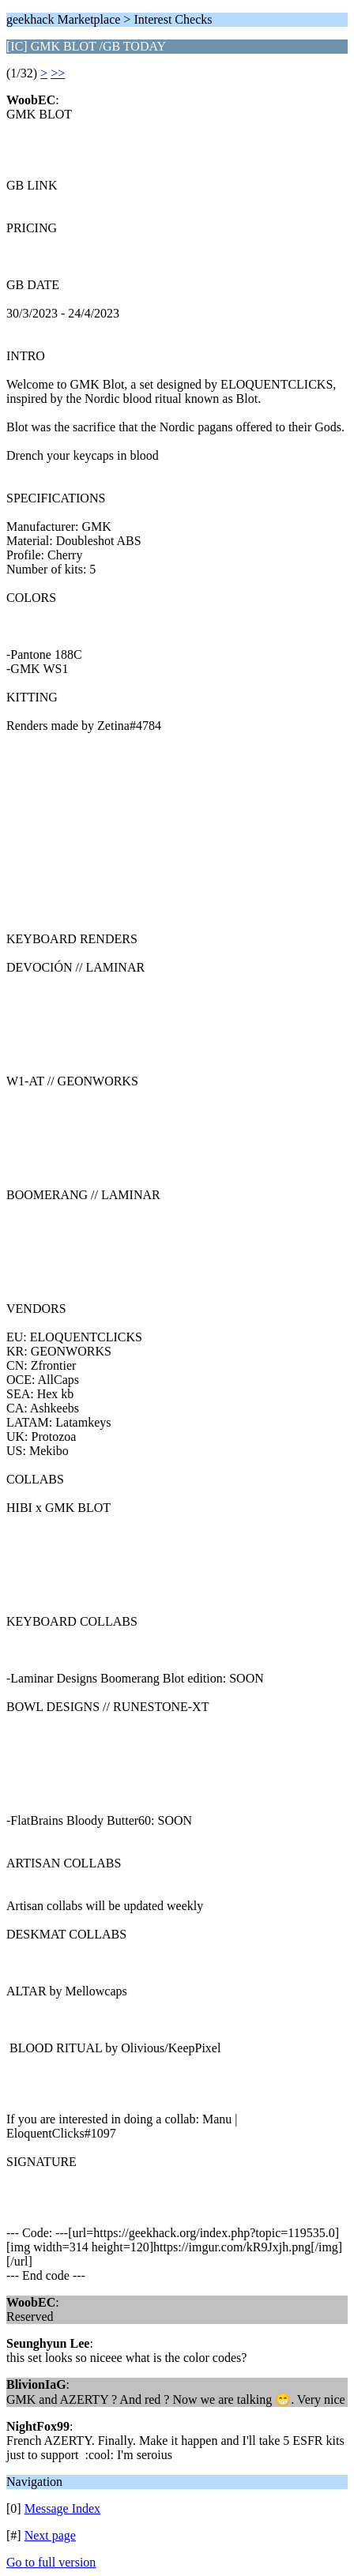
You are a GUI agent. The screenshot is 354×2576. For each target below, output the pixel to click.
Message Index (62, 2508)
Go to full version (51, 2562)
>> (58, 73)
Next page (50, 2535)
